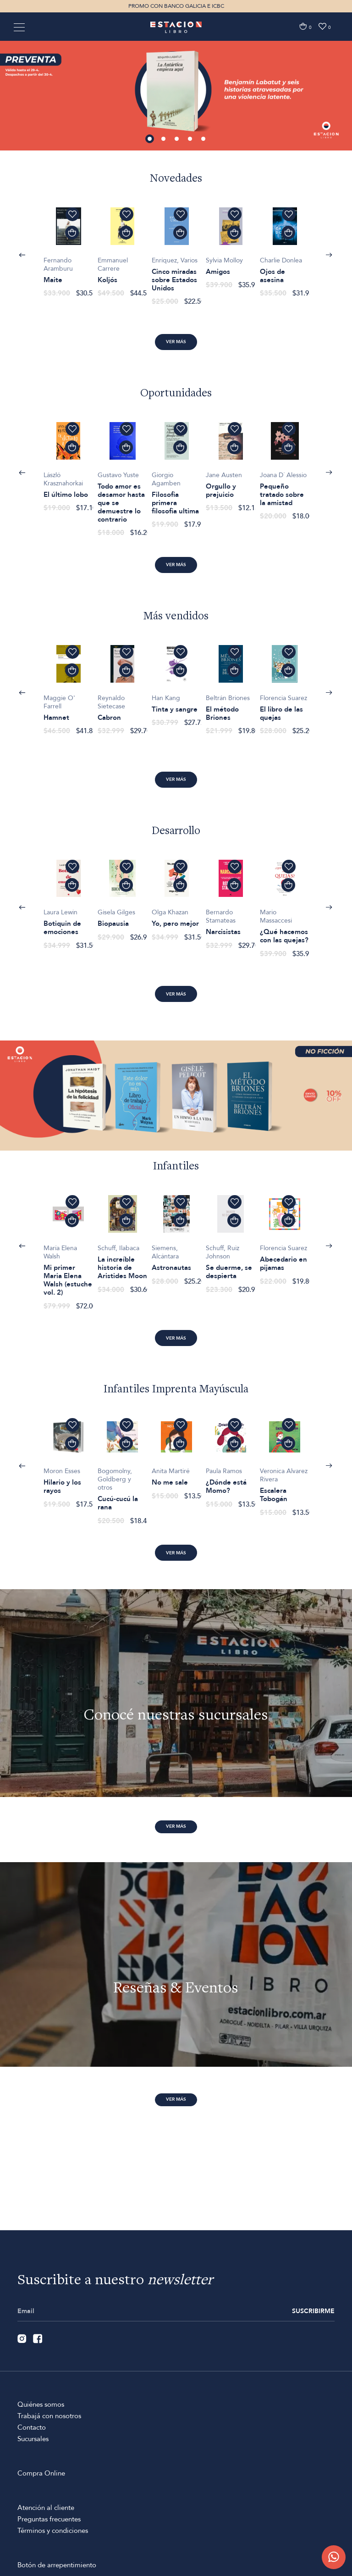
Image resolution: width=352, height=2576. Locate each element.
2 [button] (164, 139)
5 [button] (204, 139)
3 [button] (177, 139)
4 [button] (190, 139)
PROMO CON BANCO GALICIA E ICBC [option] (176, 6)
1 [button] (150, 139)
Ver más (176, 342)
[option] (176, 95)
